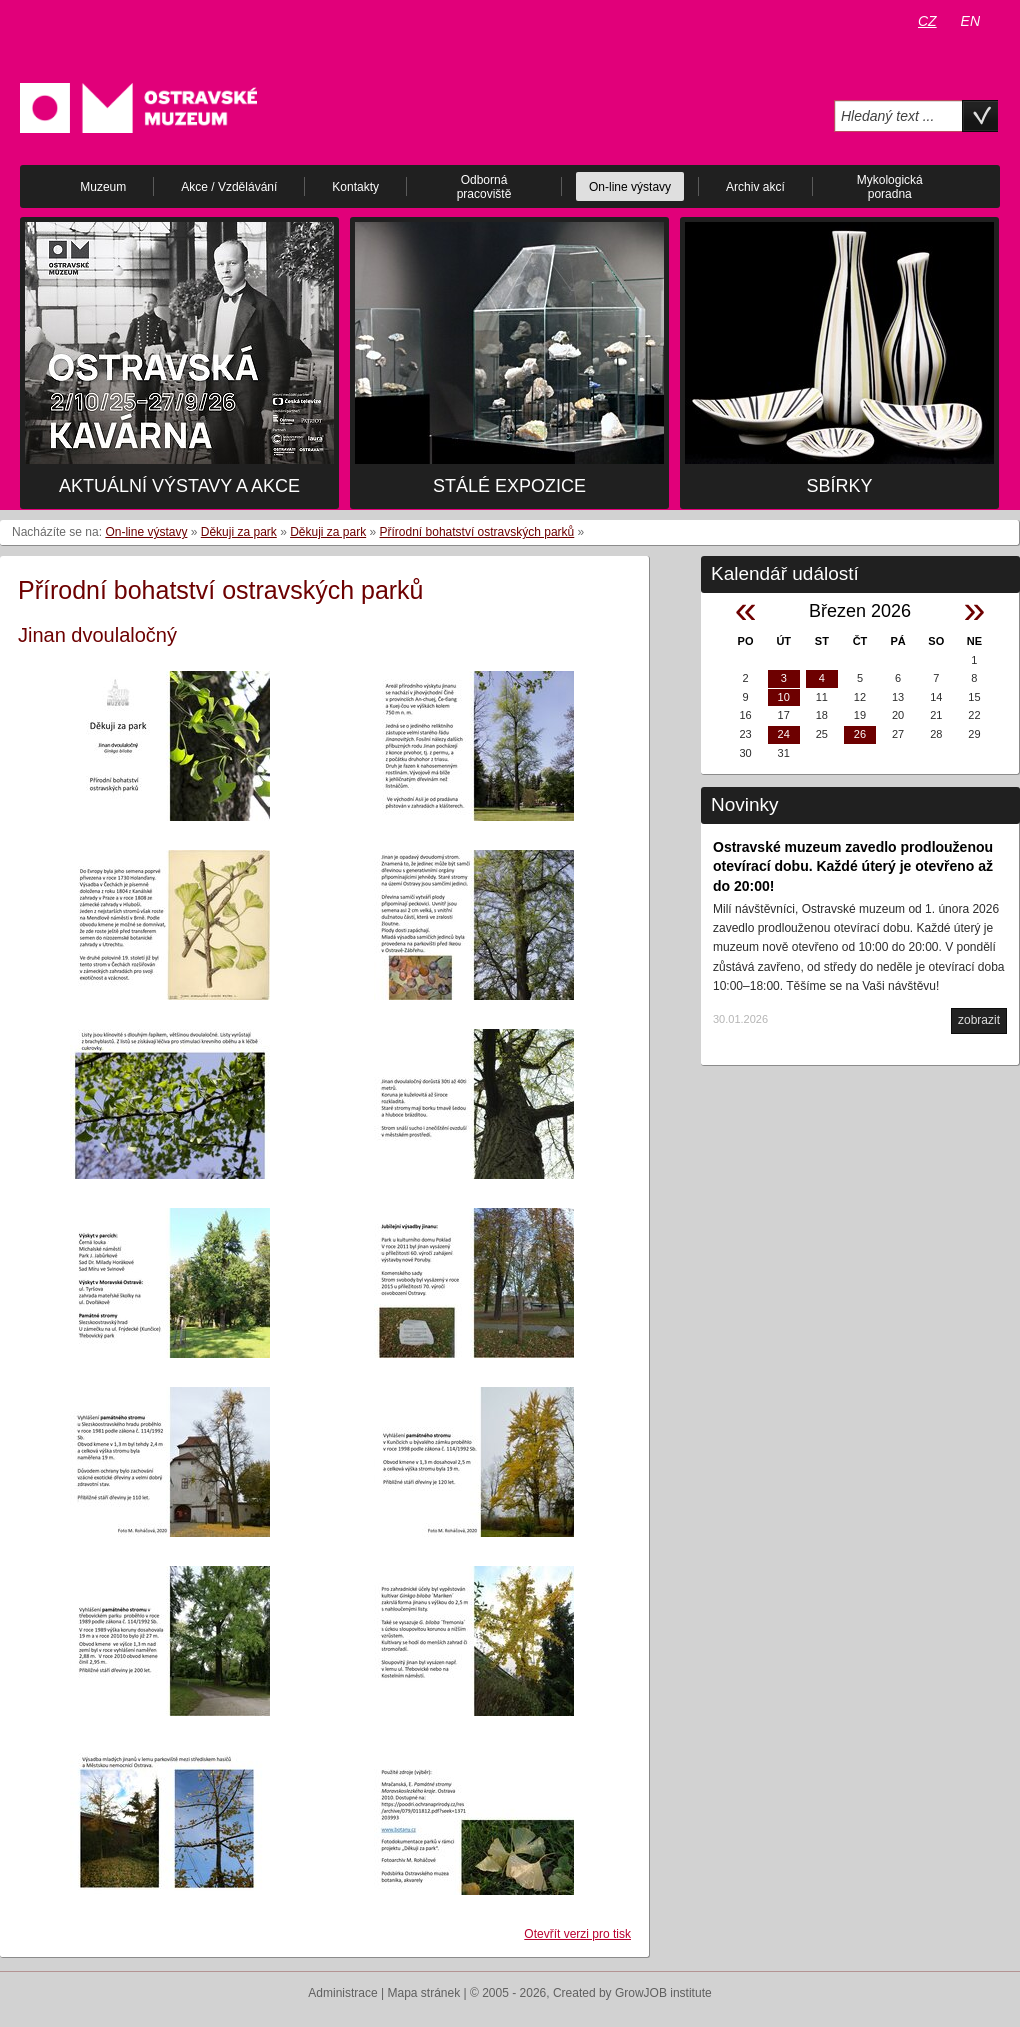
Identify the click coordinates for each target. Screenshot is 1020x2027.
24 (784, 734)
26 (860, 734)
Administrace (342, 1993)
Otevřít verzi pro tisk (577, 1934)
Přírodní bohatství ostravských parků (477, 532)
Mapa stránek (424, 1993)
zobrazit (979, 1020)
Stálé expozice (509, 486)
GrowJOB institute (663, 1993)
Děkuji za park (239, 532)
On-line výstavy (146, 532)
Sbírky (839, 486)
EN (970, 21)
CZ (927, 21)
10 (784, 697)
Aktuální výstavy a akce (179, 486)
